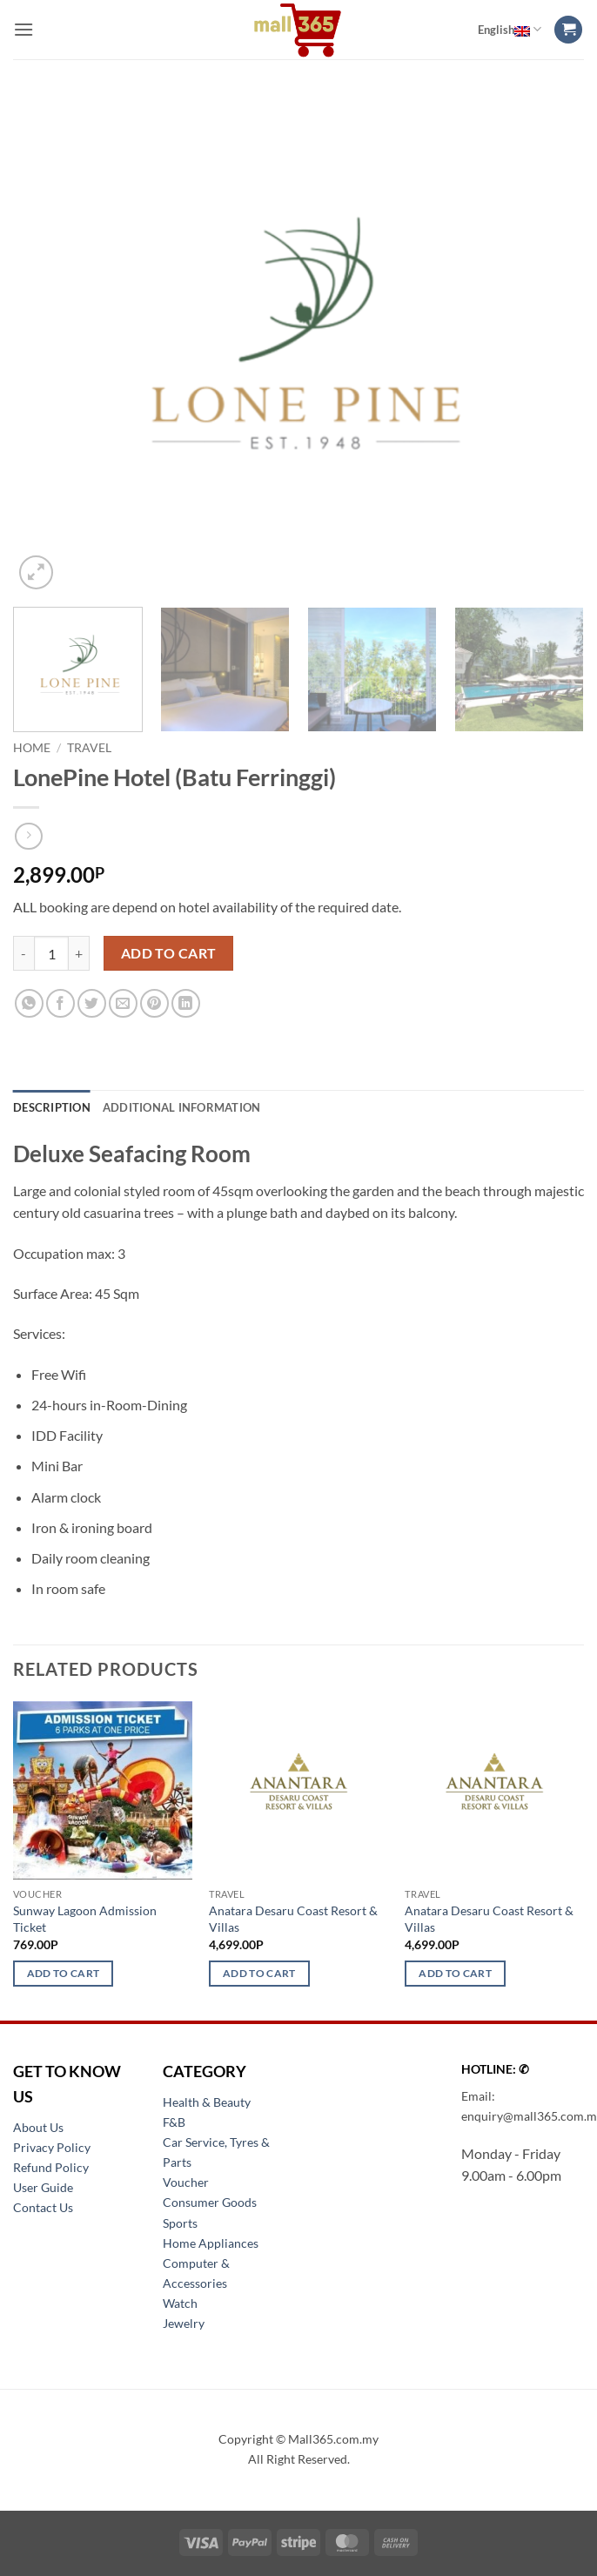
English (509, 30)
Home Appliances (210, 2243)
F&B (174, 2122)
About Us (38, 2127)
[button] (23, 29)
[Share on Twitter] (91, 1003)
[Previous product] (28, 836)
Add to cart (169, 953)
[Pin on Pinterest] (154, 1003)
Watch (180, 2303)
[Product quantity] (51, 953)
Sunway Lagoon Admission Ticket (85, 1918)
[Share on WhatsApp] (29, 1003)
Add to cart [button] (63, 1973)
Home (31, 748)
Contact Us (43, 2207)
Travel (89, 748)
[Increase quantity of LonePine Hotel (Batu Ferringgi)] (79, 953)
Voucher (186, 2182)
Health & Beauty (207, 2102)
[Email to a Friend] (123, 1003)
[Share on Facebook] (60, 1003)
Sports (180, 2223)
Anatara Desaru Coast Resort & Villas (293, 1918)
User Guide (43, 2187)
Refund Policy (51, 2167)
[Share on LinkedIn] (185, 1003)
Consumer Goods (210, 2202)
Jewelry (184, 2323)
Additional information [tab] (182, 1107)
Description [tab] (52, 1107)
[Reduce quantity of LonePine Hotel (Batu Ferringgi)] (23, 953)
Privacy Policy (52, 2147)
